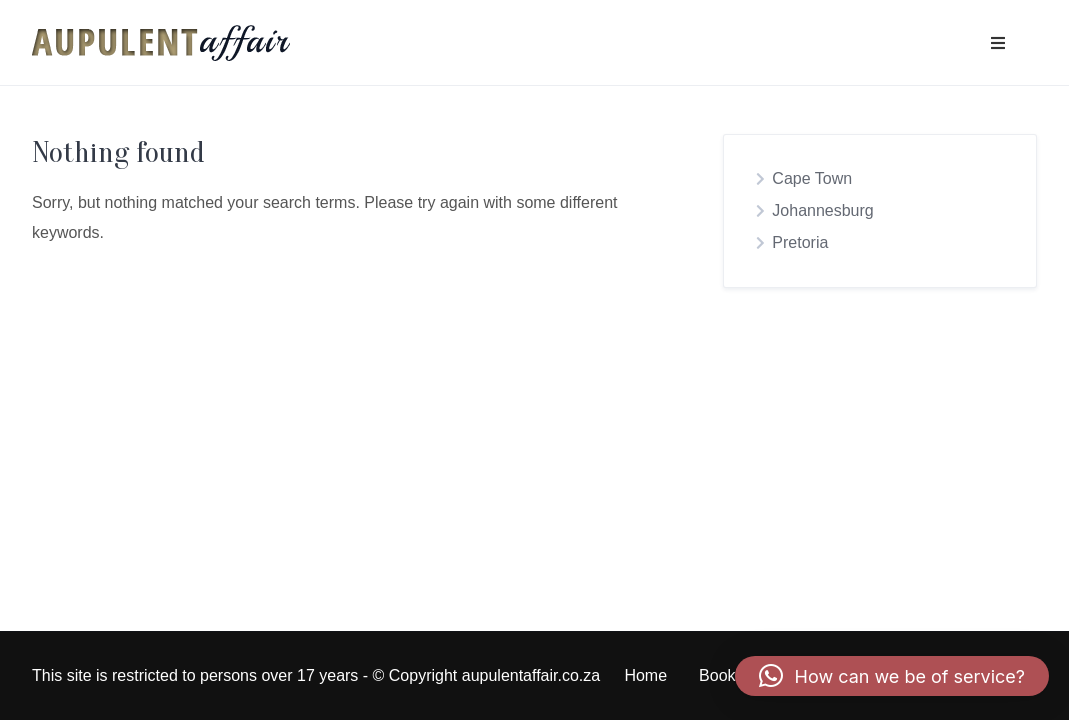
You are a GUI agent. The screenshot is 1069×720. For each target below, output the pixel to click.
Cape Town (812, 178)
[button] (892, 676)
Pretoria (800, 242)
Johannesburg (822, 210)
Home (645, 675)
